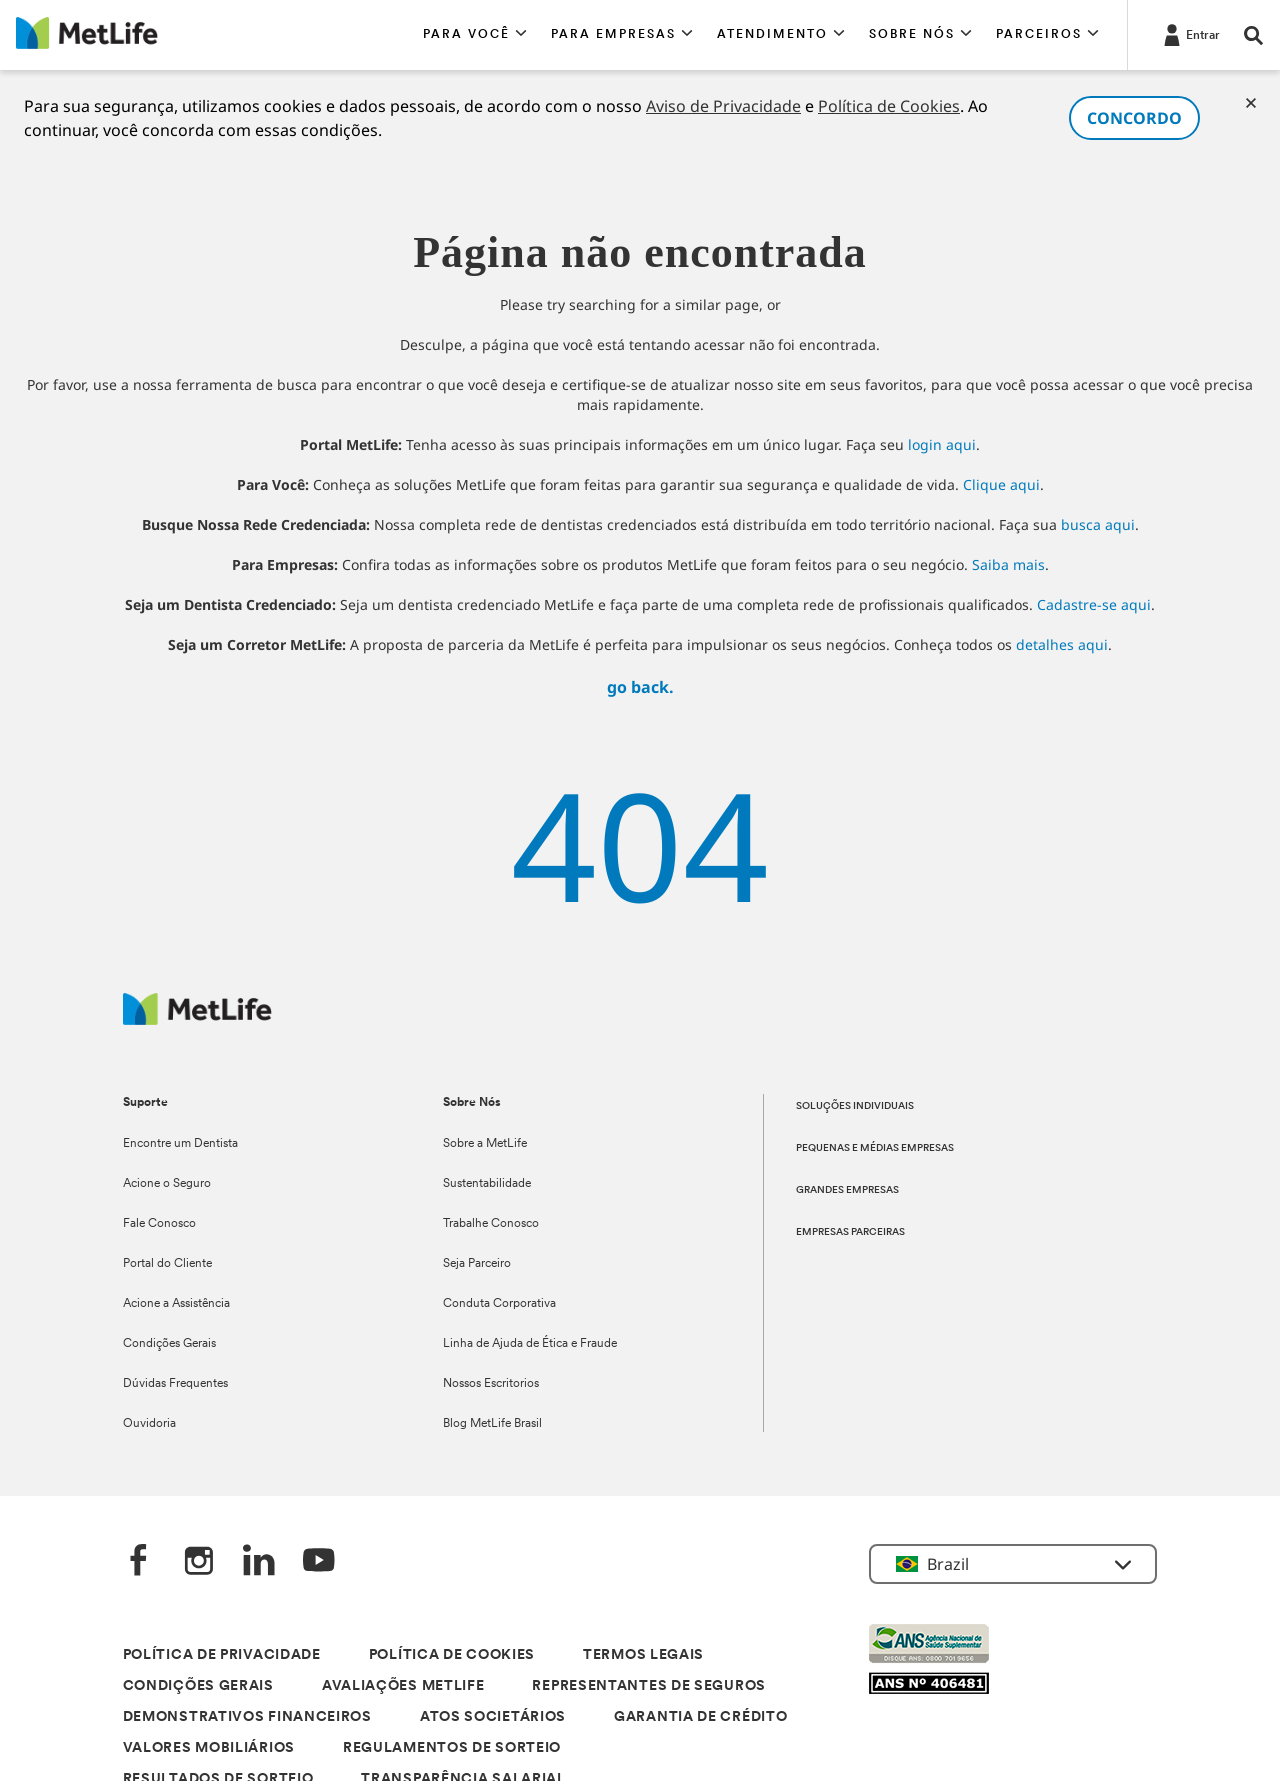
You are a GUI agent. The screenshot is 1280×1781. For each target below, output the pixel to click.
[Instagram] (199, 1562)
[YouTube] (319, 1562)
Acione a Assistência (176, 1304)
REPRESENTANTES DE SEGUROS (649, 1686)
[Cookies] (1251, 103)
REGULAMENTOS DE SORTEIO (452, 1748)
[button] (475, 35)
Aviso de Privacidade (723, 106)
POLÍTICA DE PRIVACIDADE (222, 1655)
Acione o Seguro (167, 1184)
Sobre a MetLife (485, 1144)
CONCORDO (1134, 118)
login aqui (942, 444)
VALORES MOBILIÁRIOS (209, 1748)
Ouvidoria (149, 1424)
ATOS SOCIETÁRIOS (493, 1717)
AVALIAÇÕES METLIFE (403, 1686)
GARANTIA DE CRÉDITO (700, 1717)
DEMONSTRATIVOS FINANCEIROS (247, 1717)
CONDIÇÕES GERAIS (198, 1686)
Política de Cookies (889, 106)
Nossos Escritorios (491, 1384)
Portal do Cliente (167, 1264)
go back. (640, 687)
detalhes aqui (1062, 644)
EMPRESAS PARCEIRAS (850, 1232)
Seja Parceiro (477, 1264)
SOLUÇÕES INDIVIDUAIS (855, 1106)
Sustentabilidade (487, 1184)
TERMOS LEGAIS (643, 1655)
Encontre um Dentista (180, 1144)
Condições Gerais (169, 1344)
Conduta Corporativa (499, 1304)
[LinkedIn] (259, 1562)
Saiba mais (1008, 564)
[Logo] (197, 1019)
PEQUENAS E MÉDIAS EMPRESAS (875, 1148)
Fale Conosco (159, 1224)
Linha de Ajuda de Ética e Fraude (530, 1344)
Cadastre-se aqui (1094, 604)
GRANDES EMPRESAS (847, 1190)
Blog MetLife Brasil (492, 1424)
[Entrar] (1190, 34)
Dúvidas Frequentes (175, 1384)
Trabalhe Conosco (491, 1224)
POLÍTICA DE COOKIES (452, 1655)
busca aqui (1098, 524)
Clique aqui (1001, 484)
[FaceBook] (139, 1562)
